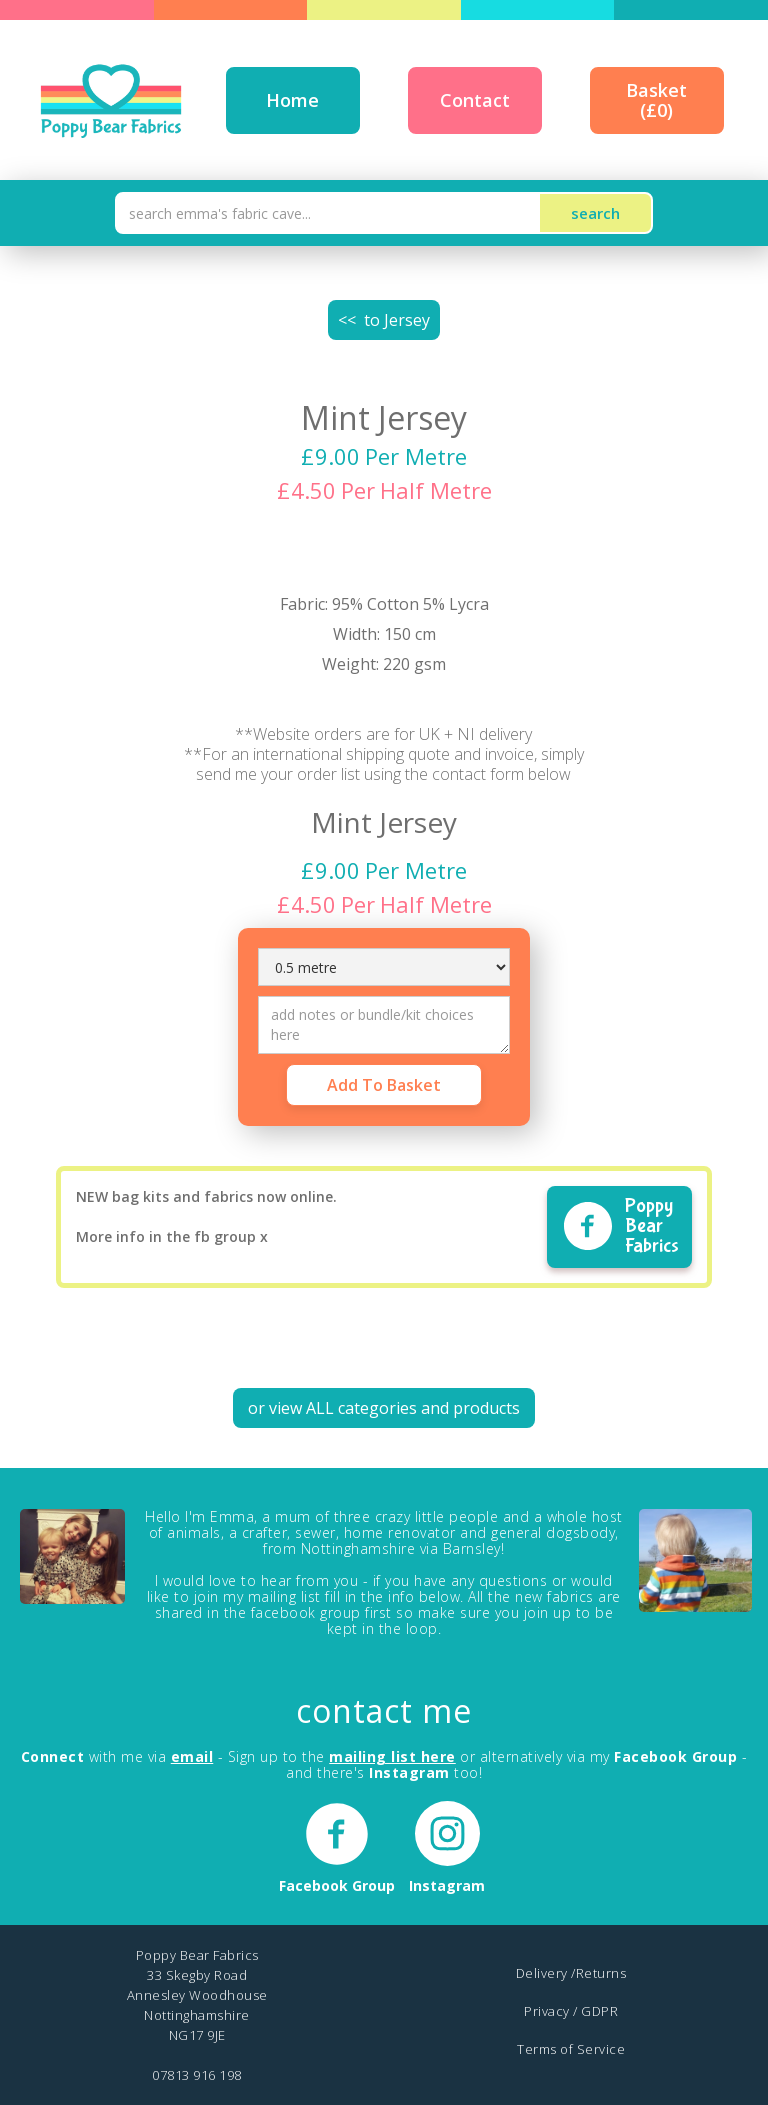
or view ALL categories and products (384, 1408)
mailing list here (392, 1756)
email (192, 1756)
